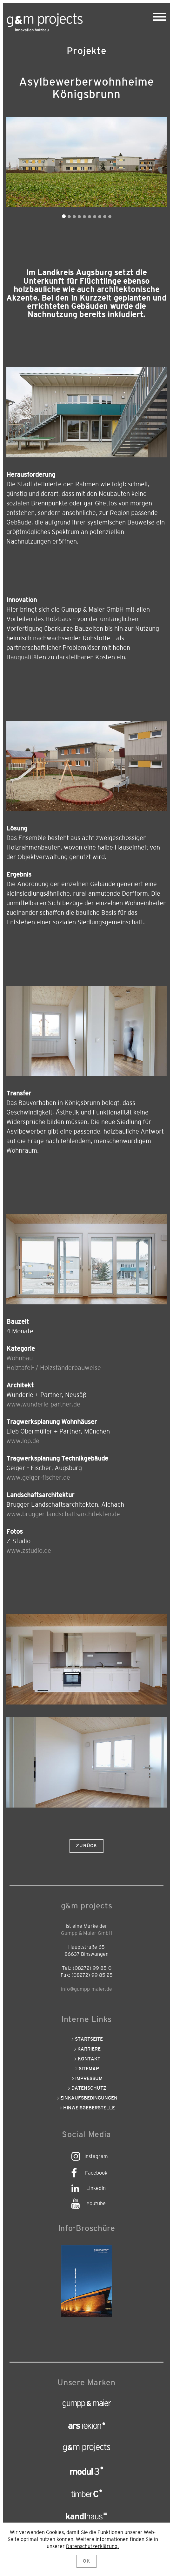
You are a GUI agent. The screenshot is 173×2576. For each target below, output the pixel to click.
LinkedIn (96, 2188)
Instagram (96, 2156)
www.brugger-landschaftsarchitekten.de (63, 1514)
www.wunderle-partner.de (43, 1404)
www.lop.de (22, 1441)
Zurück (86, 1845)
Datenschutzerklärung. (92, 2546)
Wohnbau (19, 1358)
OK (86, 2561)
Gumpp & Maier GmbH (86, 1933)
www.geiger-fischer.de (38, 1478)
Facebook (96, 2173)
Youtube (96, 2203)
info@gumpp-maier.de (86, 1989)
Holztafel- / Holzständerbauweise (53, 1368)
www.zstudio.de (28, 1551)
